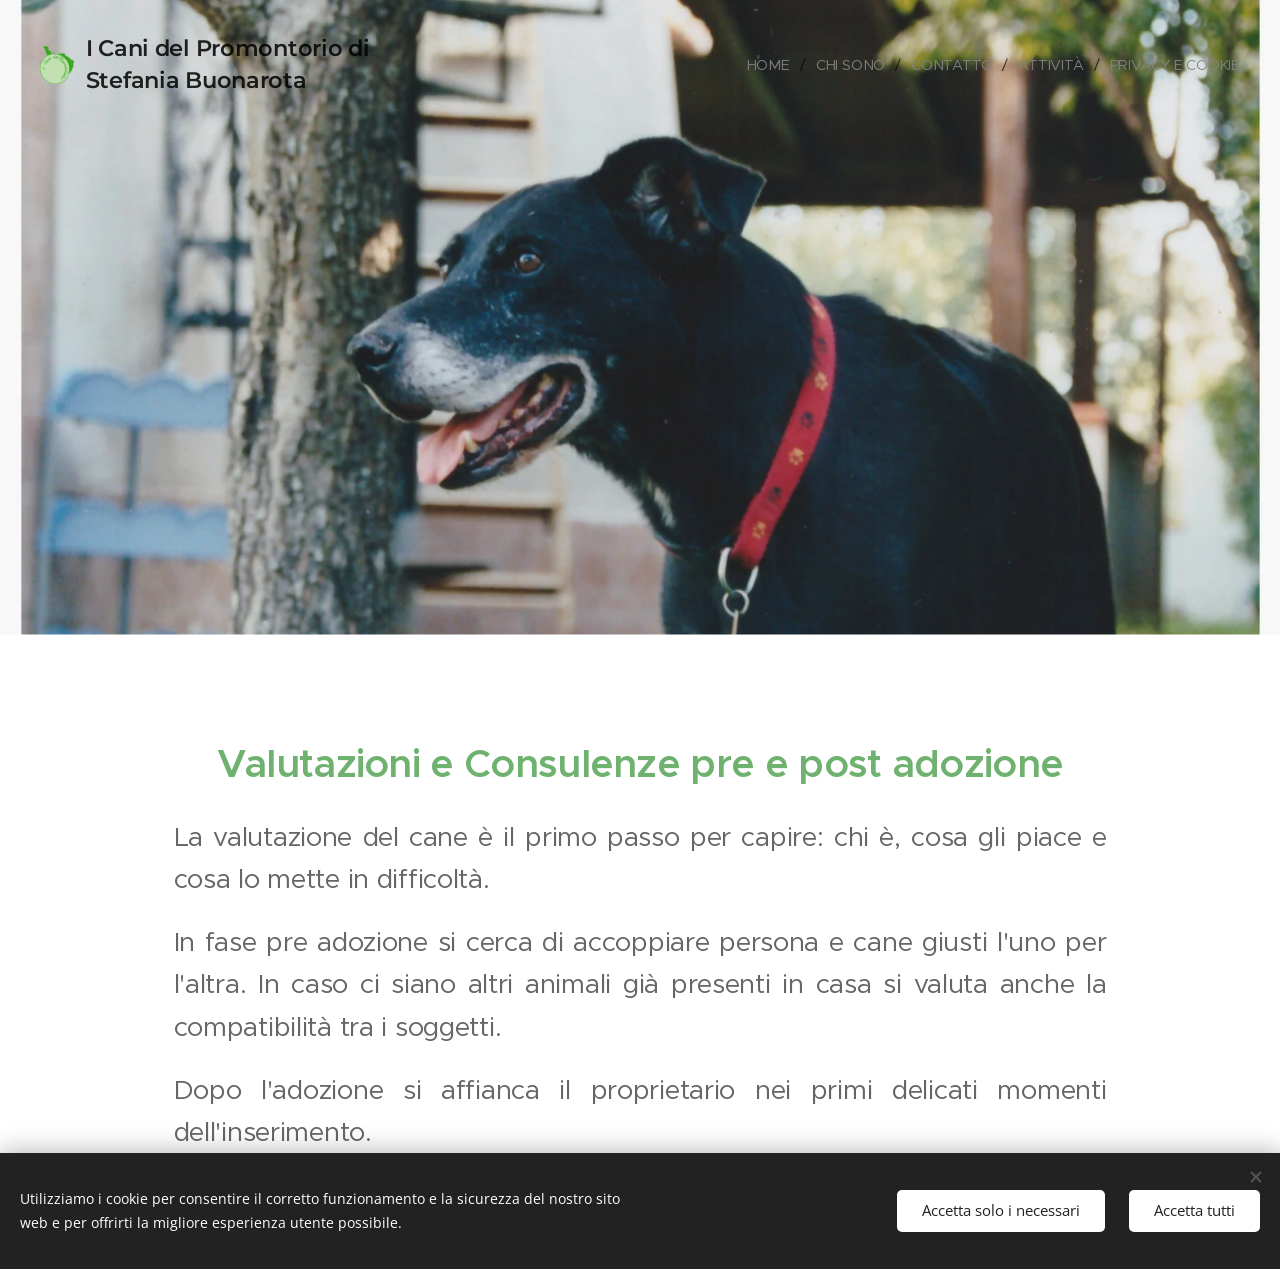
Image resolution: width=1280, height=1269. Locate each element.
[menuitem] (769, 65)
